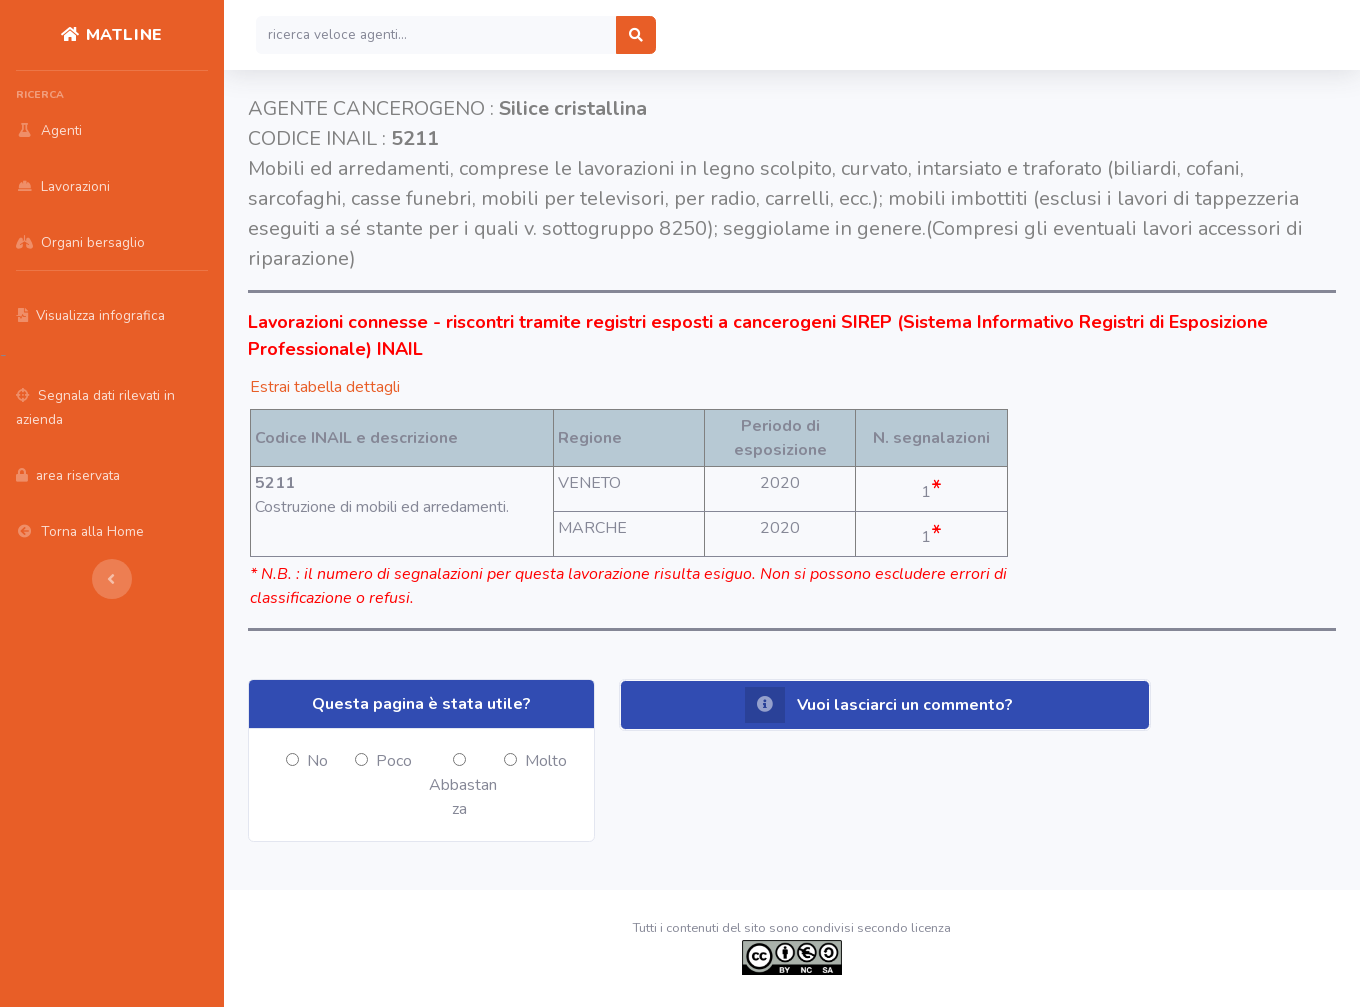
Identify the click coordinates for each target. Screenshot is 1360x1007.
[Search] (436, 35)
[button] (885, 705)
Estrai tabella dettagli (325, 387)
